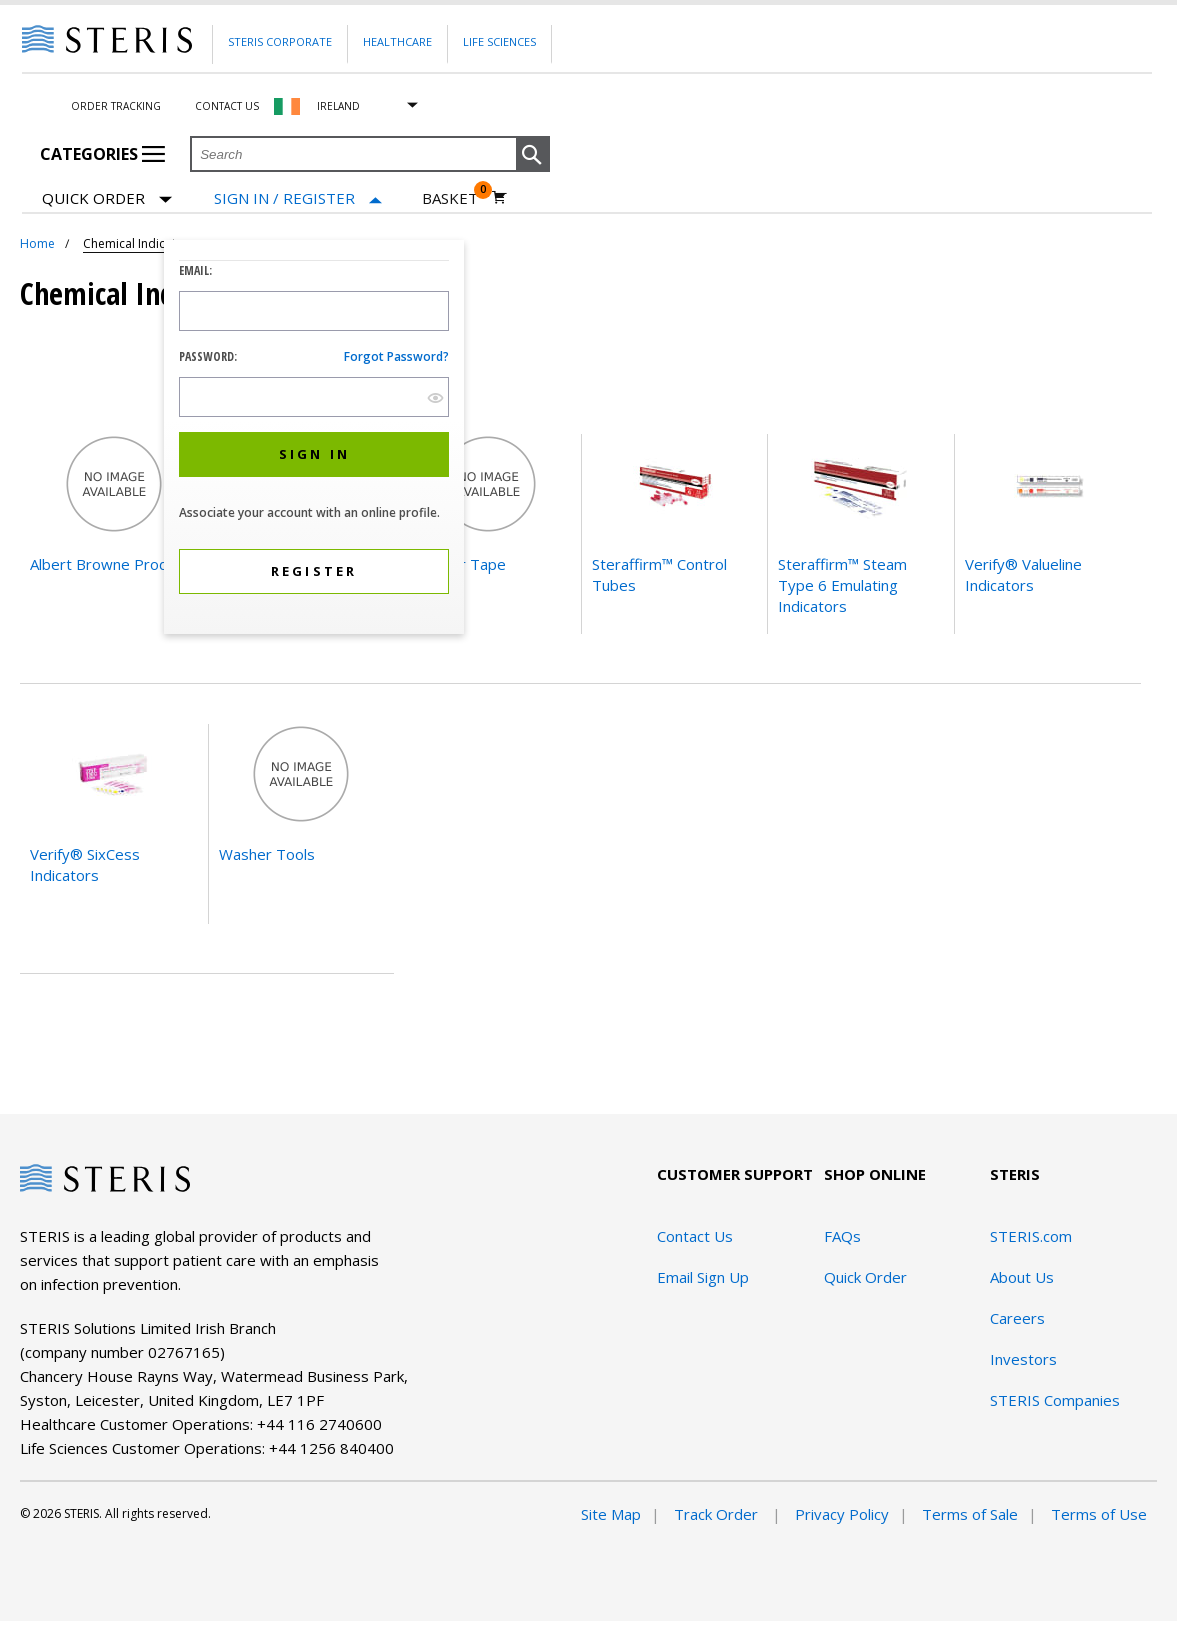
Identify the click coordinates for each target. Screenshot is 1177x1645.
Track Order (718, 1514)
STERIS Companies (1055, 1400)
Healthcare (397, 41)
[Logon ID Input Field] (314, 311)
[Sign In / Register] (298, 198)
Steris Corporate (280, 41)
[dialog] (314, 439)
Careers (1017, 1318)
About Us (1022, 1277)
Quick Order (107, 199)
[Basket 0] (464, 198)
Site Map (611, 1514)
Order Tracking (116, 106)
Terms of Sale (970, 1514)
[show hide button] (435, 397)
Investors (1023, 1359)
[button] (533, 155)
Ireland (338, 106)
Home (37, 243)
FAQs (842, 1236)
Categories (102, 154)
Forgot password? (396, 356)
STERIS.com (1031, 1236)
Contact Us (227, 106)
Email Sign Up (703, 1277)
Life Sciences (499, 41)
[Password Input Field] (314, 397)
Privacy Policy (842, 1514)
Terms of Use (1099, 1514)
